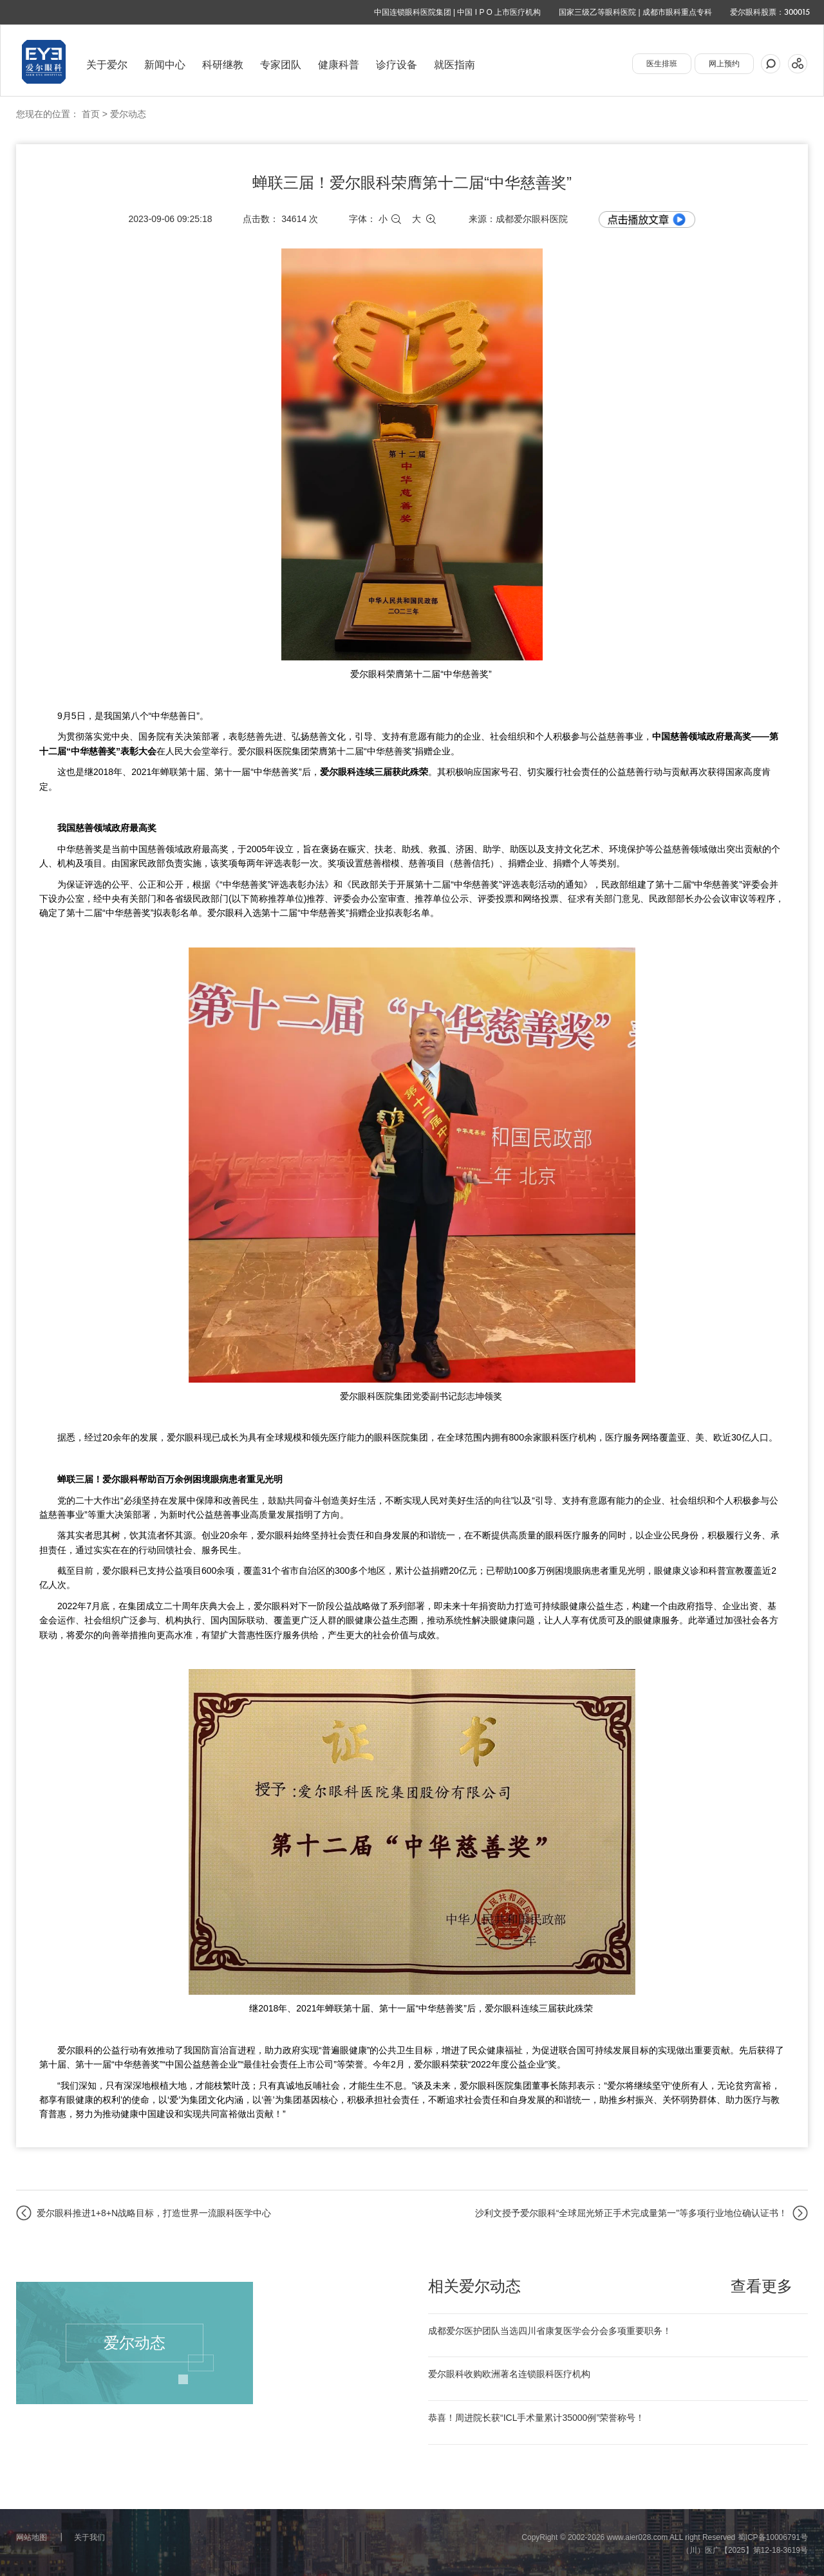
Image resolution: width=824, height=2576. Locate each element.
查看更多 (761, 2286)
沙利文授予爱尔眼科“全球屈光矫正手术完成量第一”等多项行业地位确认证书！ (631, 2213)
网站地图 (31, 2537)
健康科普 (338, 64)
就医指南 (454, 64)
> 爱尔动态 (124, 114)
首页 (91, 114)
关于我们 (89, 2537)
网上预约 (724, 63)
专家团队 (280, 64)
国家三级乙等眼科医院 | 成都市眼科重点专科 (635, 12)
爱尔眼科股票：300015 (770, 12)
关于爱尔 (106, 64)
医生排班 (661, 63)
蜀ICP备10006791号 (773, 2537)
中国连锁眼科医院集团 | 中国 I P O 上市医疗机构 (457, 12)
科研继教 (222, 64)
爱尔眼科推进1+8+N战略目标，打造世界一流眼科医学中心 (154, 2213)
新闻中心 (164, 64)
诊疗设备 (396, 64)
